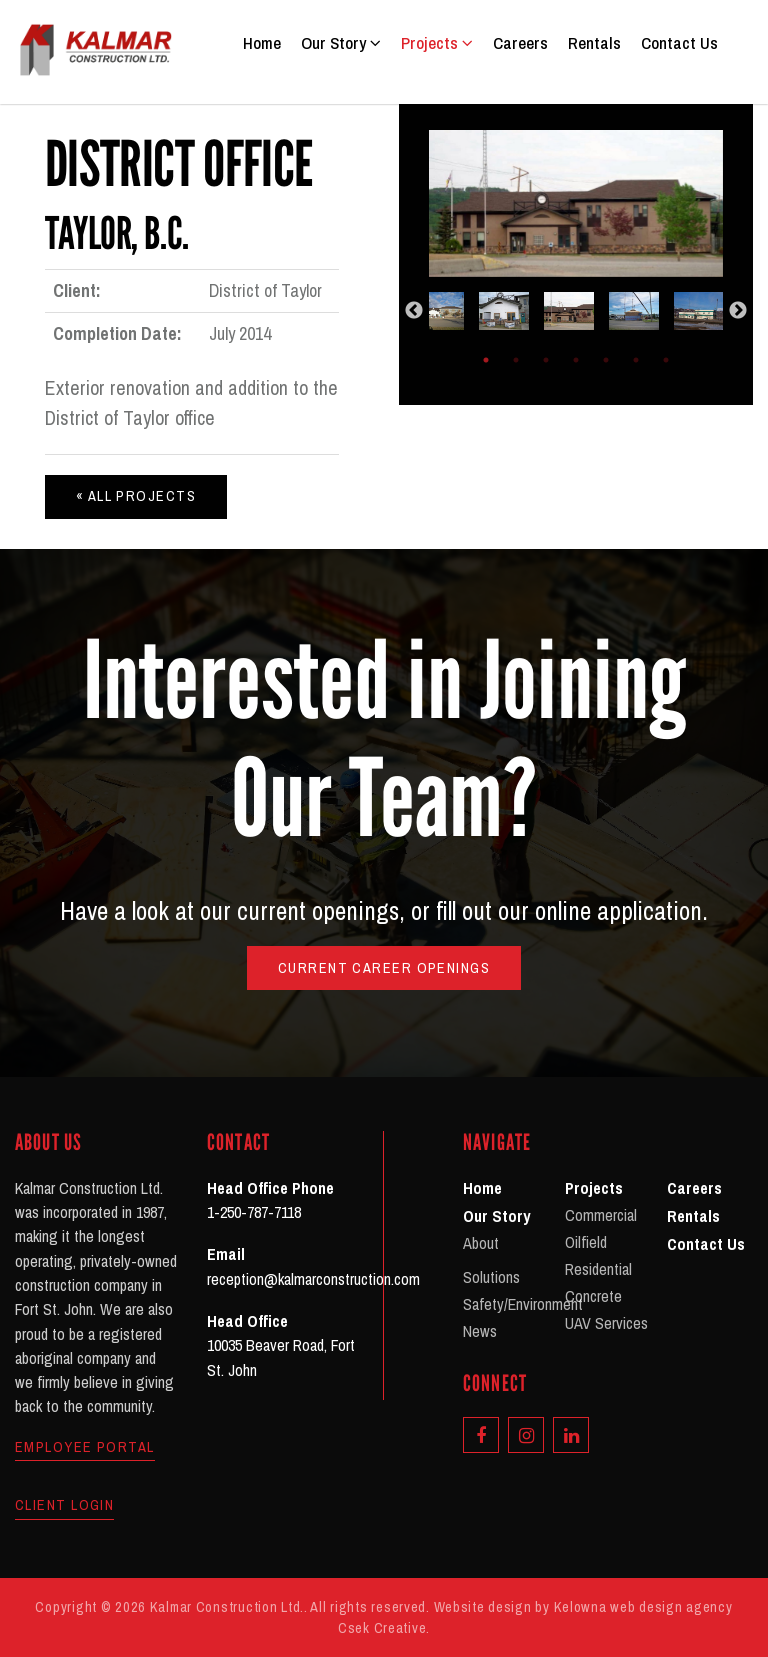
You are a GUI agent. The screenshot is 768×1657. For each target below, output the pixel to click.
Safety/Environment (523, 1304)
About (481, 1243)
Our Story (341, 42)
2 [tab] (516, 360)
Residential (598, 1269)
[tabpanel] (576, 311)
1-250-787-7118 (254, 1212)
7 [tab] (666, 360)
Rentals (594, 42)
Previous (414, 311)
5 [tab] (606, 360)
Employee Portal (85, 1447)
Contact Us (679, 42)
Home (262, 42)
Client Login (64, 1505)
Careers (520, 42)
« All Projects (136, 495)
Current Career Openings (384, 967)
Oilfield (586, 1242)
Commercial (601, 1215)
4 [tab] (576, 360)
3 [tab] (546, 360)
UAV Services (606, 1323)
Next (738, 311)
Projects (437, 42)
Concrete (593, 1296)
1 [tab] (486, 360)
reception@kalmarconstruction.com (313, 1279)
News (480, 1331)
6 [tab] (636, 360)
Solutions (491, 1277)
